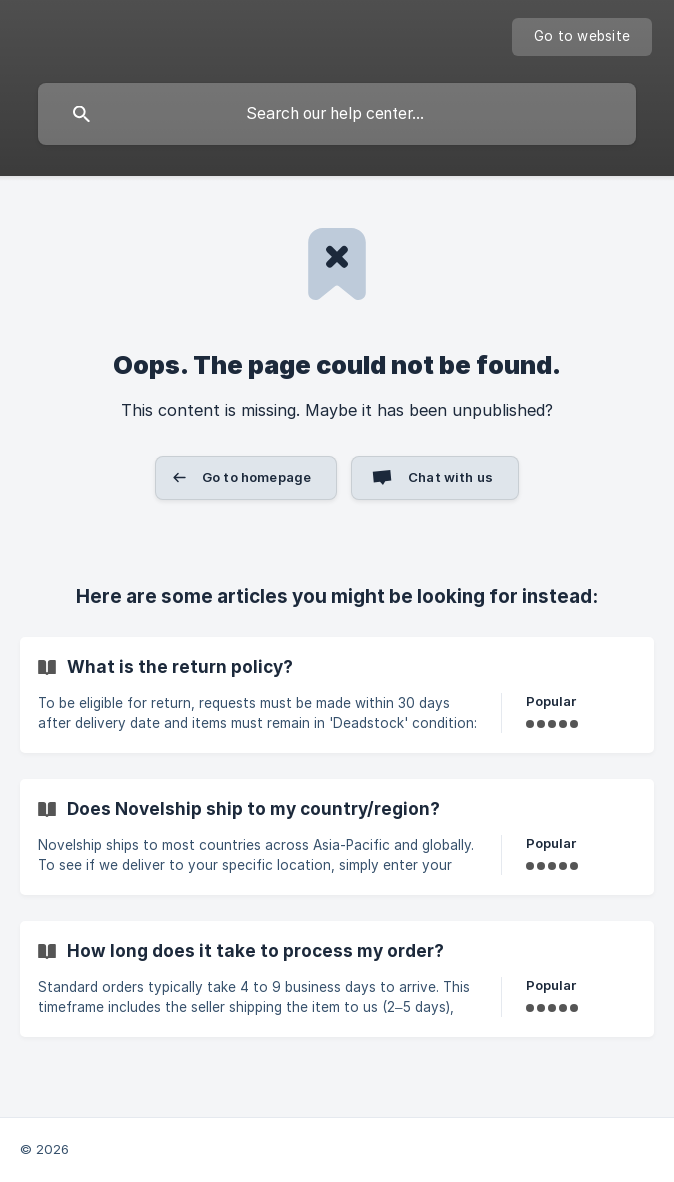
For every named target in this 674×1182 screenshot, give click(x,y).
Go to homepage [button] (256, 477)
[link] (337, 695)
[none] (582, 37)
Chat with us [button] (450, 477)
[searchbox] (337, 114)
